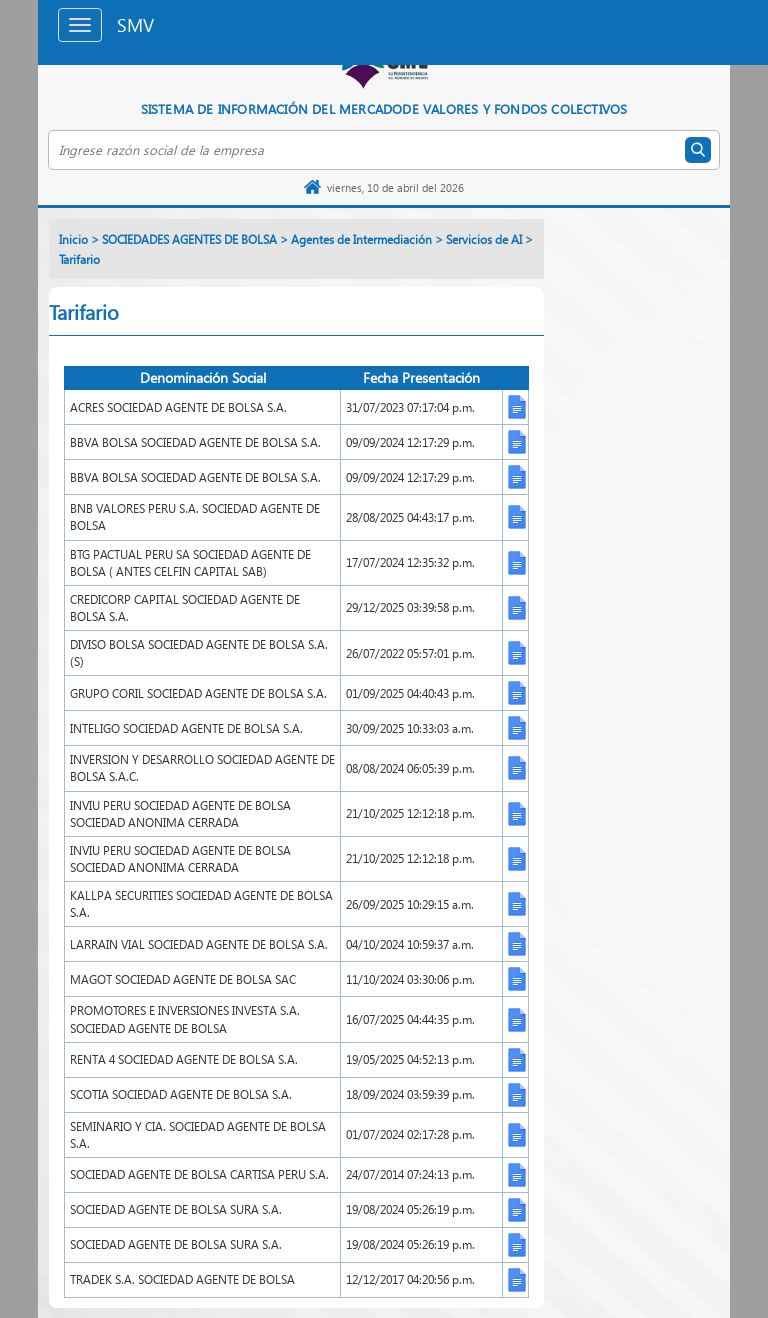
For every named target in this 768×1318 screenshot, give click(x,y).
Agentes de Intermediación (361, 239)
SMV (135, 24)
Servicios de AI (484, 239)
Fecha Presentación (421, 377)
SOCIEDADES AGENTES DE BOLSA (189, 239)
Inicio (73, 239)
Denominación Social (203, 377)
